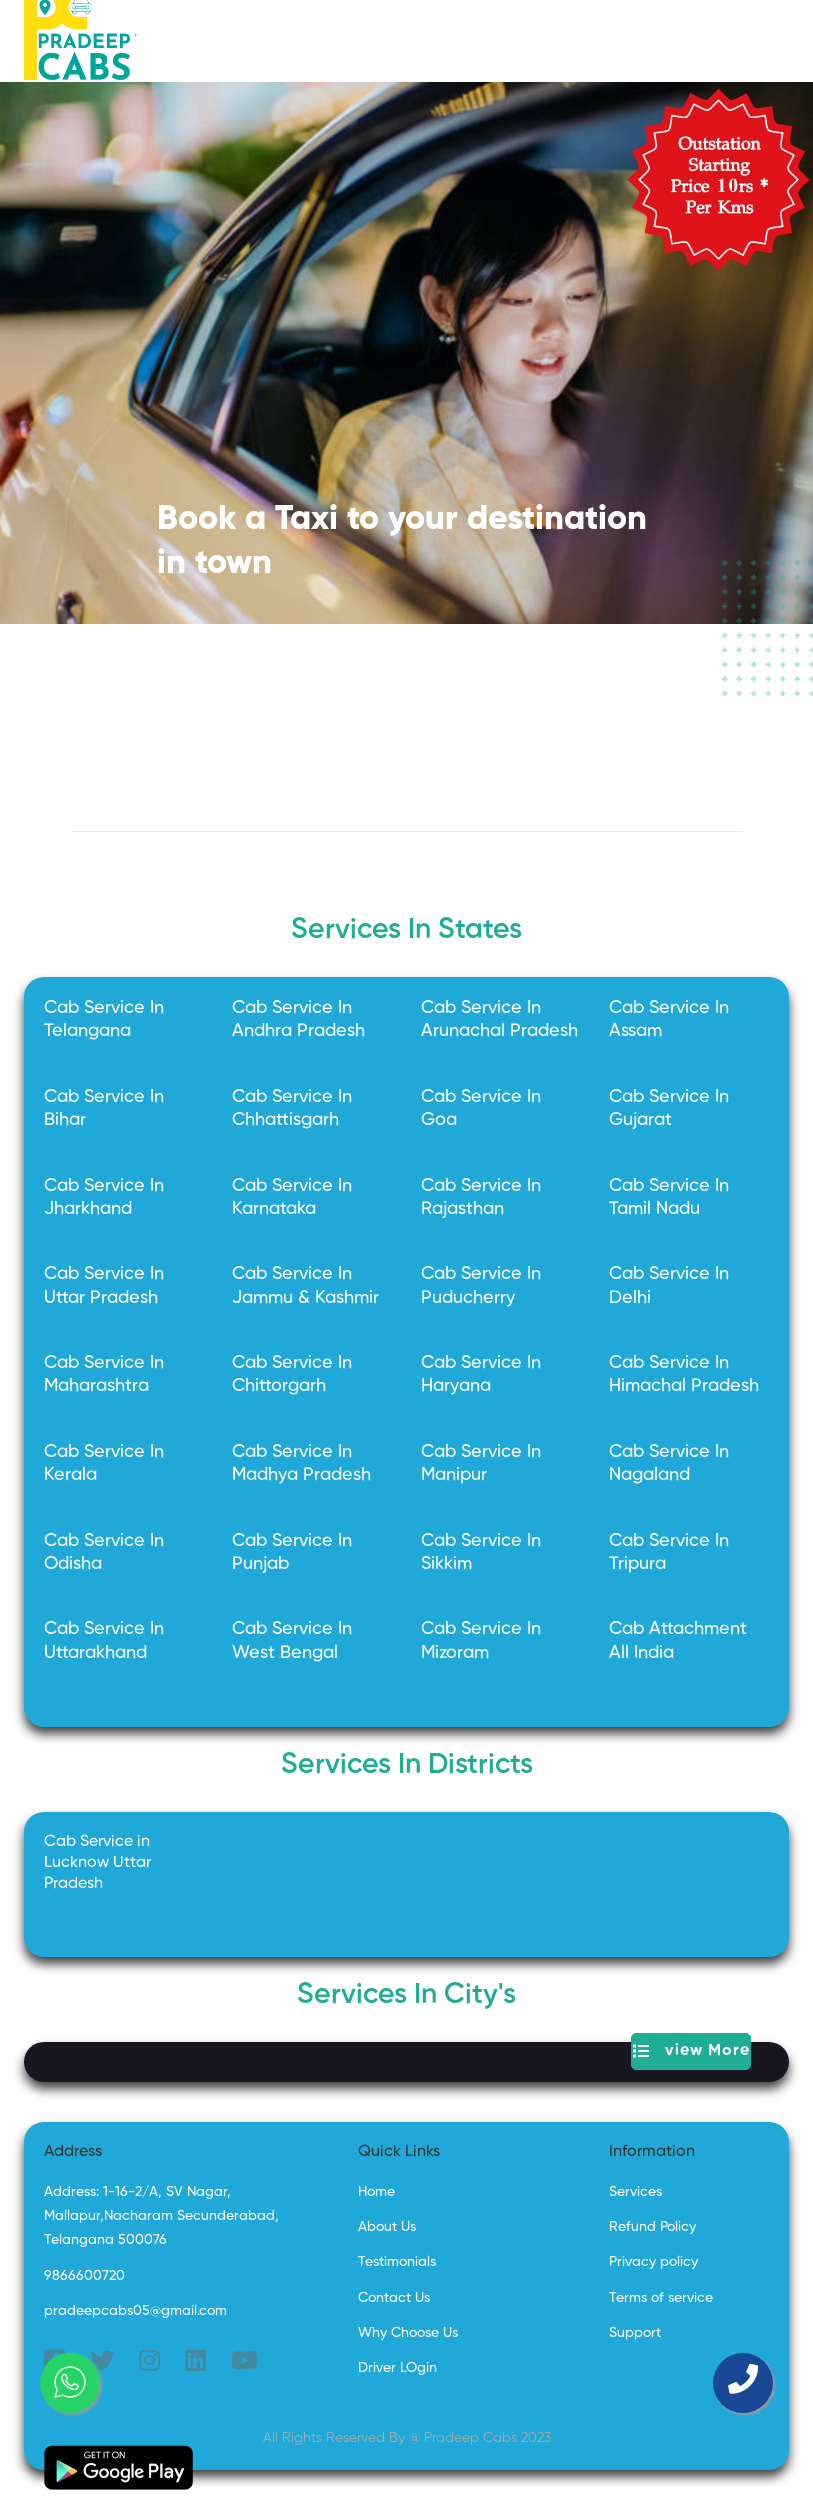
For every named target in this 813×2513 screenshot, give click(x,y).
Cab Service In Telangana (104, 1019)
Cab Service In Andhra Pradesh (298, 1019)
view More (691, 2051)
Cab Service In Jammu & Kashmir (305, 1285)
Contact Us (394, 2298)
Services (635, 2192)
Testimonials (397, 2262)
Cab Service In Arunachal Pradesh (499, 1019)
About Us (387, 2227)
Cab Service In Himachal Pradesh (684, 1374)
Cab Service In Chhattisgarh (292, 1108)
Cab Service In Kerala (104, 1463)
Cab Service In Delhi (669, 1285)
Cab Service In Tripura (669, 1552)
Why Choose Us (408, 2333)
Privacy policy (653, 2262)
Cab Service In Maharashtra (104, 1374)
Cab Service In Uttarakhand (104, 1640)
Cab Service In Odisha (104, 1552)
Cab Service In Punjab (292, 1552)
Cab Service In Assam (669, 1019)
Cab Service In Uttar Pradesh (104, 1285)
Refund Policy (652, 2227)
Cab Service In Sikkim (481, 1552)
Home (376, 2192)
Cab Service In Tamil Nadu (669, 1197)
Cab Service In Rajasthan (481, 1197)
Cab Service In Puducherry (481, 1285)
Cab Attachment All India (678, 1640)
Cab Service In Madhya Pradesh (301, 1463)
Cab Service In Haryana (481, 1374)
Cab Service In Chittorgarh (292, 1374)
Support (635, 2333)
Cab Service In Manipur (481, 1463)
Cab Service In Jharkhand (104, 1197)
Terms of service (661, 2298)
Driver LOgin (397, 2368)
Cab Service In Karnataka (292, 1197)
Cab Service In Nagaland (669, 1463)
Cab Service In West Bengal (292, 1640)
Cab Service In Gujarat (669, 1108)
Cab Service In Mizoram (481, 1640)
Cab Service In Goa (481, 1108)
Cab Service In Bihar (104, 1108)
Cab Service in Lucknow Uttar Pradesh (97, 1863)
